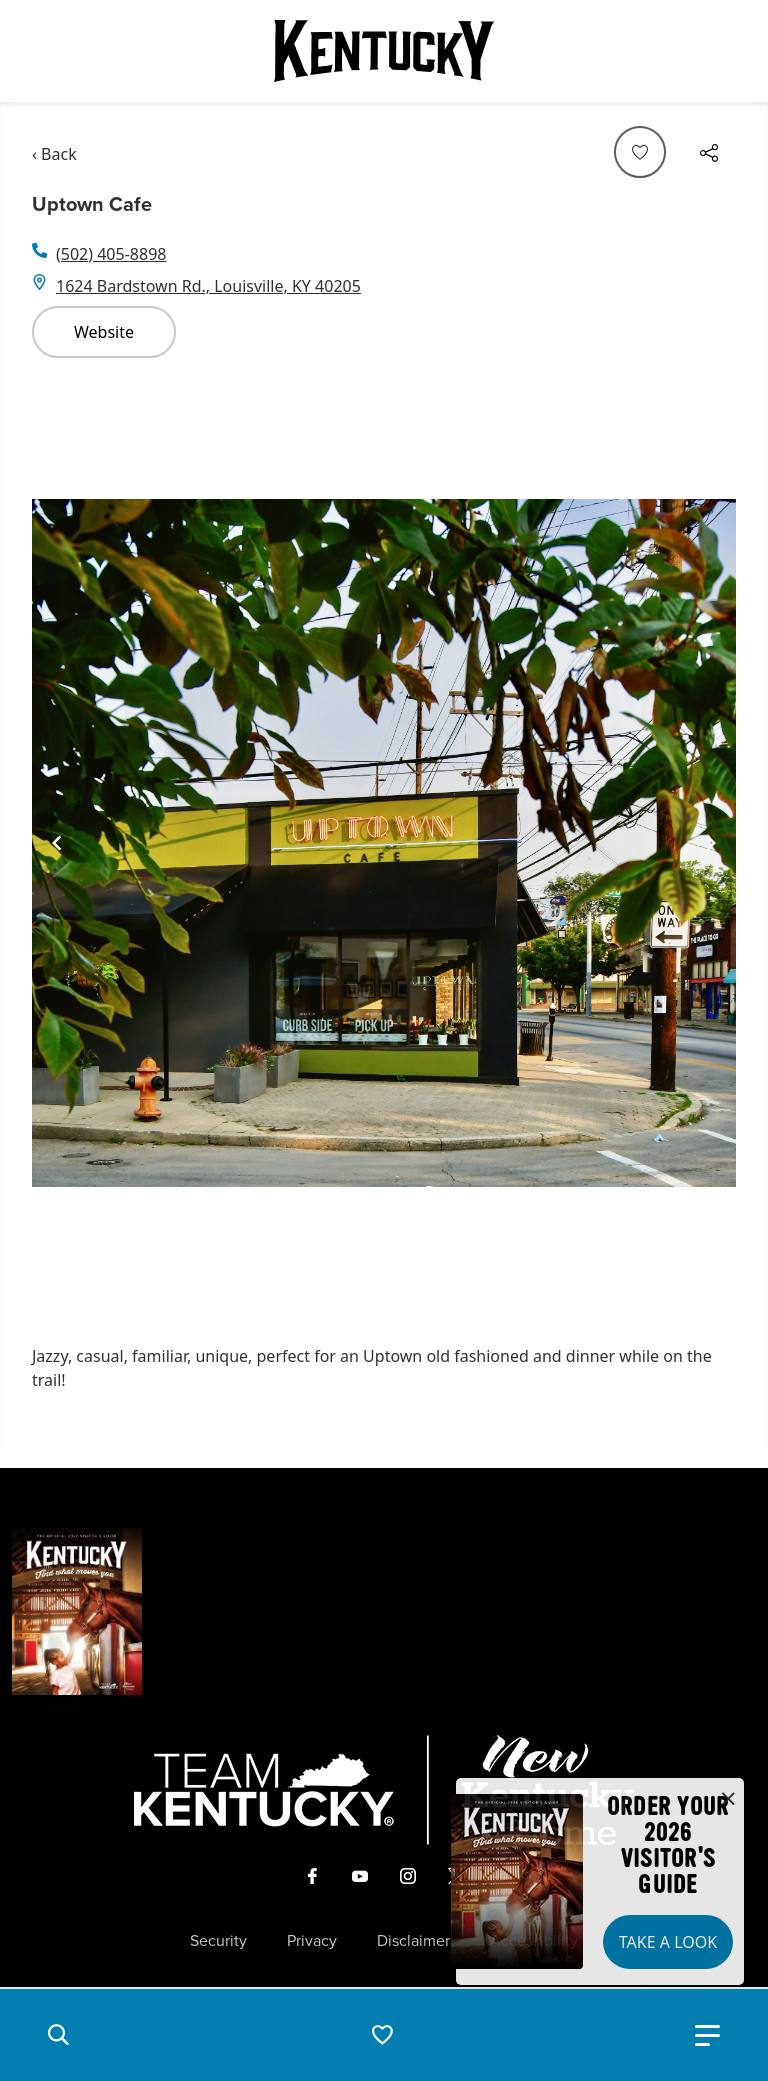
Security (218, 1941)
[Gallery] (384, 843)
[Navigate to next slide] (711, 843)
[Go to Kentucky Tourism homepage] (384, 51)
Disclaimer (413, 1941)
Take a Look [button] (668, 1942)
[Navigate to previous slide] (57, 843)
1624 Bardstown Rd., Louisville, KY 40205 (208, 286)
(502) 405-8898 (111, 254)
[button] (58, 2035)
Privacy (312, 1941)
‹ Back (54, 154)
